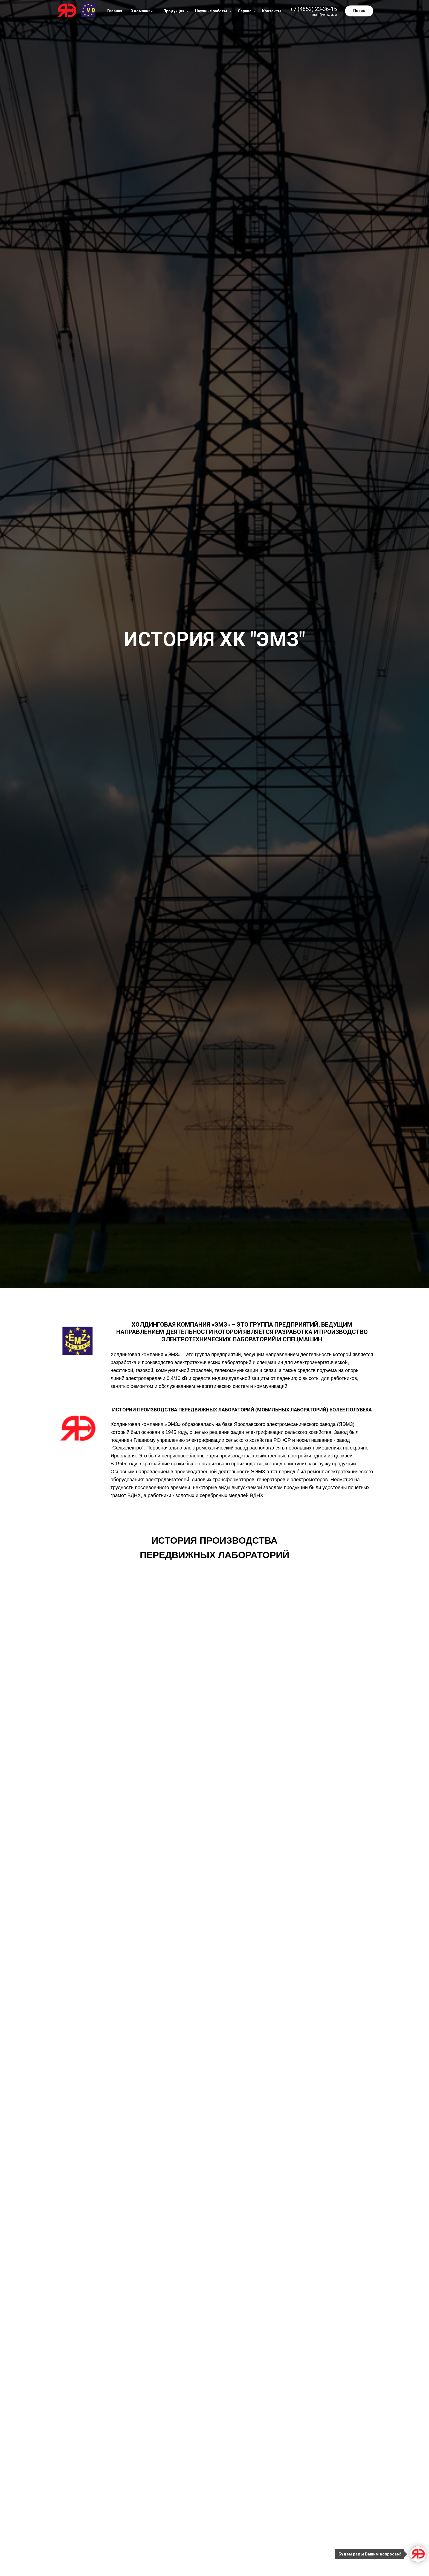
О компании (142, 11)
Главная (114, 11)
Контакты (271, 11)
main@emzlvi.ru (324, 14)
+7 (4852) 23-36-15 (313, 9)
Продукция (174, 11)
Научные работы (211, 11)
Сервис (245, 11)
